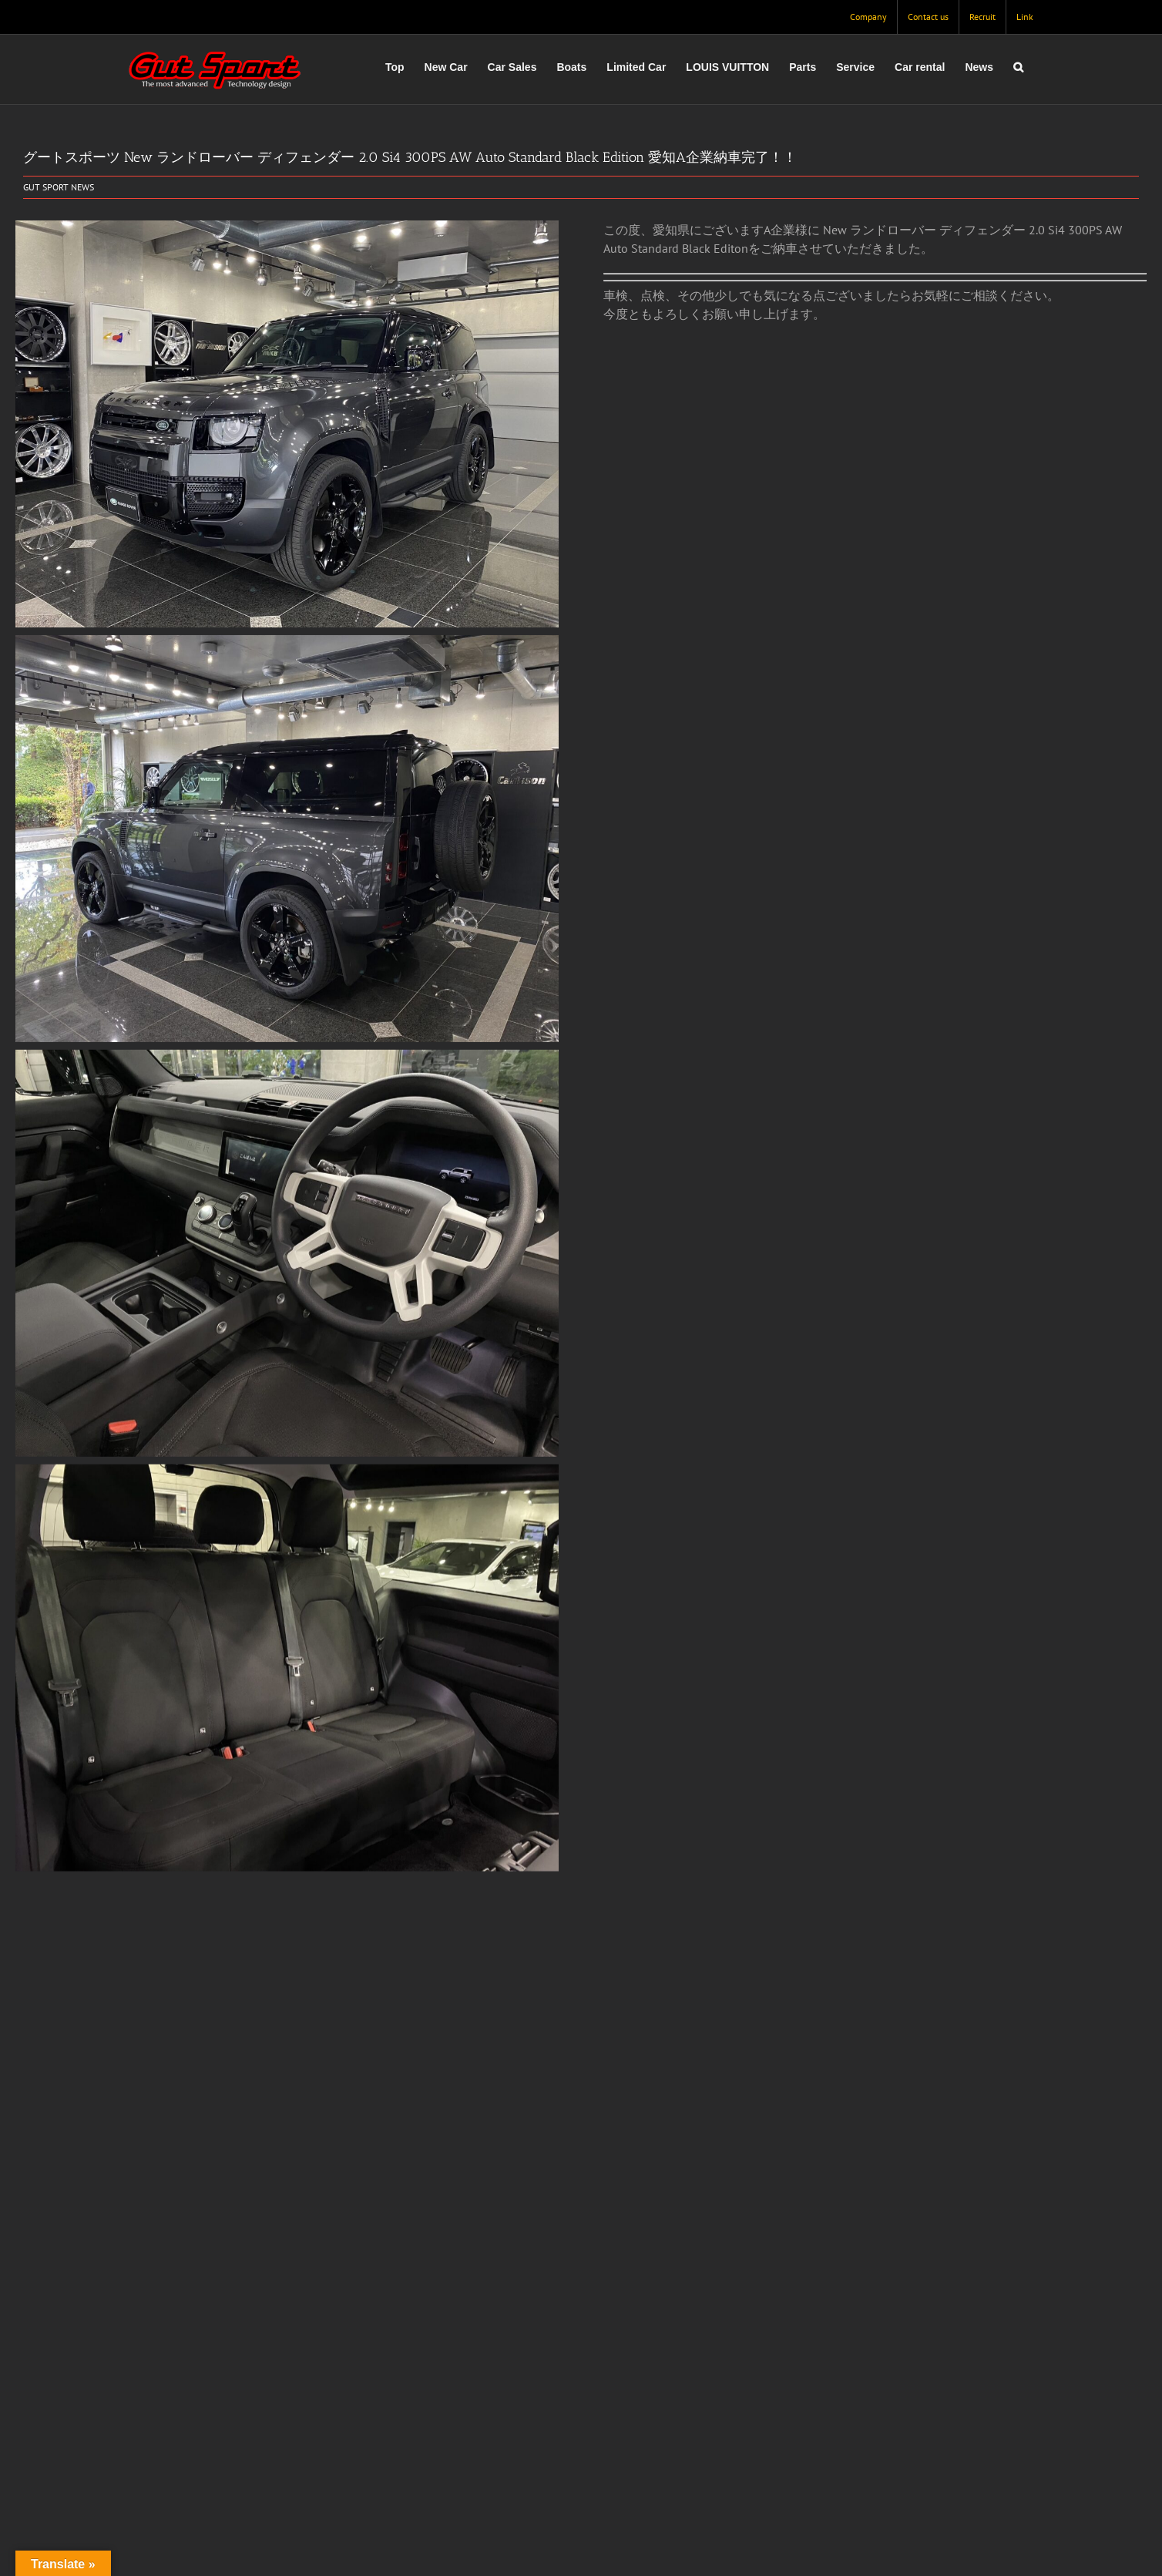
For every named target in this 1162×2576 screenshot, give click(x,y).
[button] (1018, 67)
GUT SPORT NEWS (58, 187)
